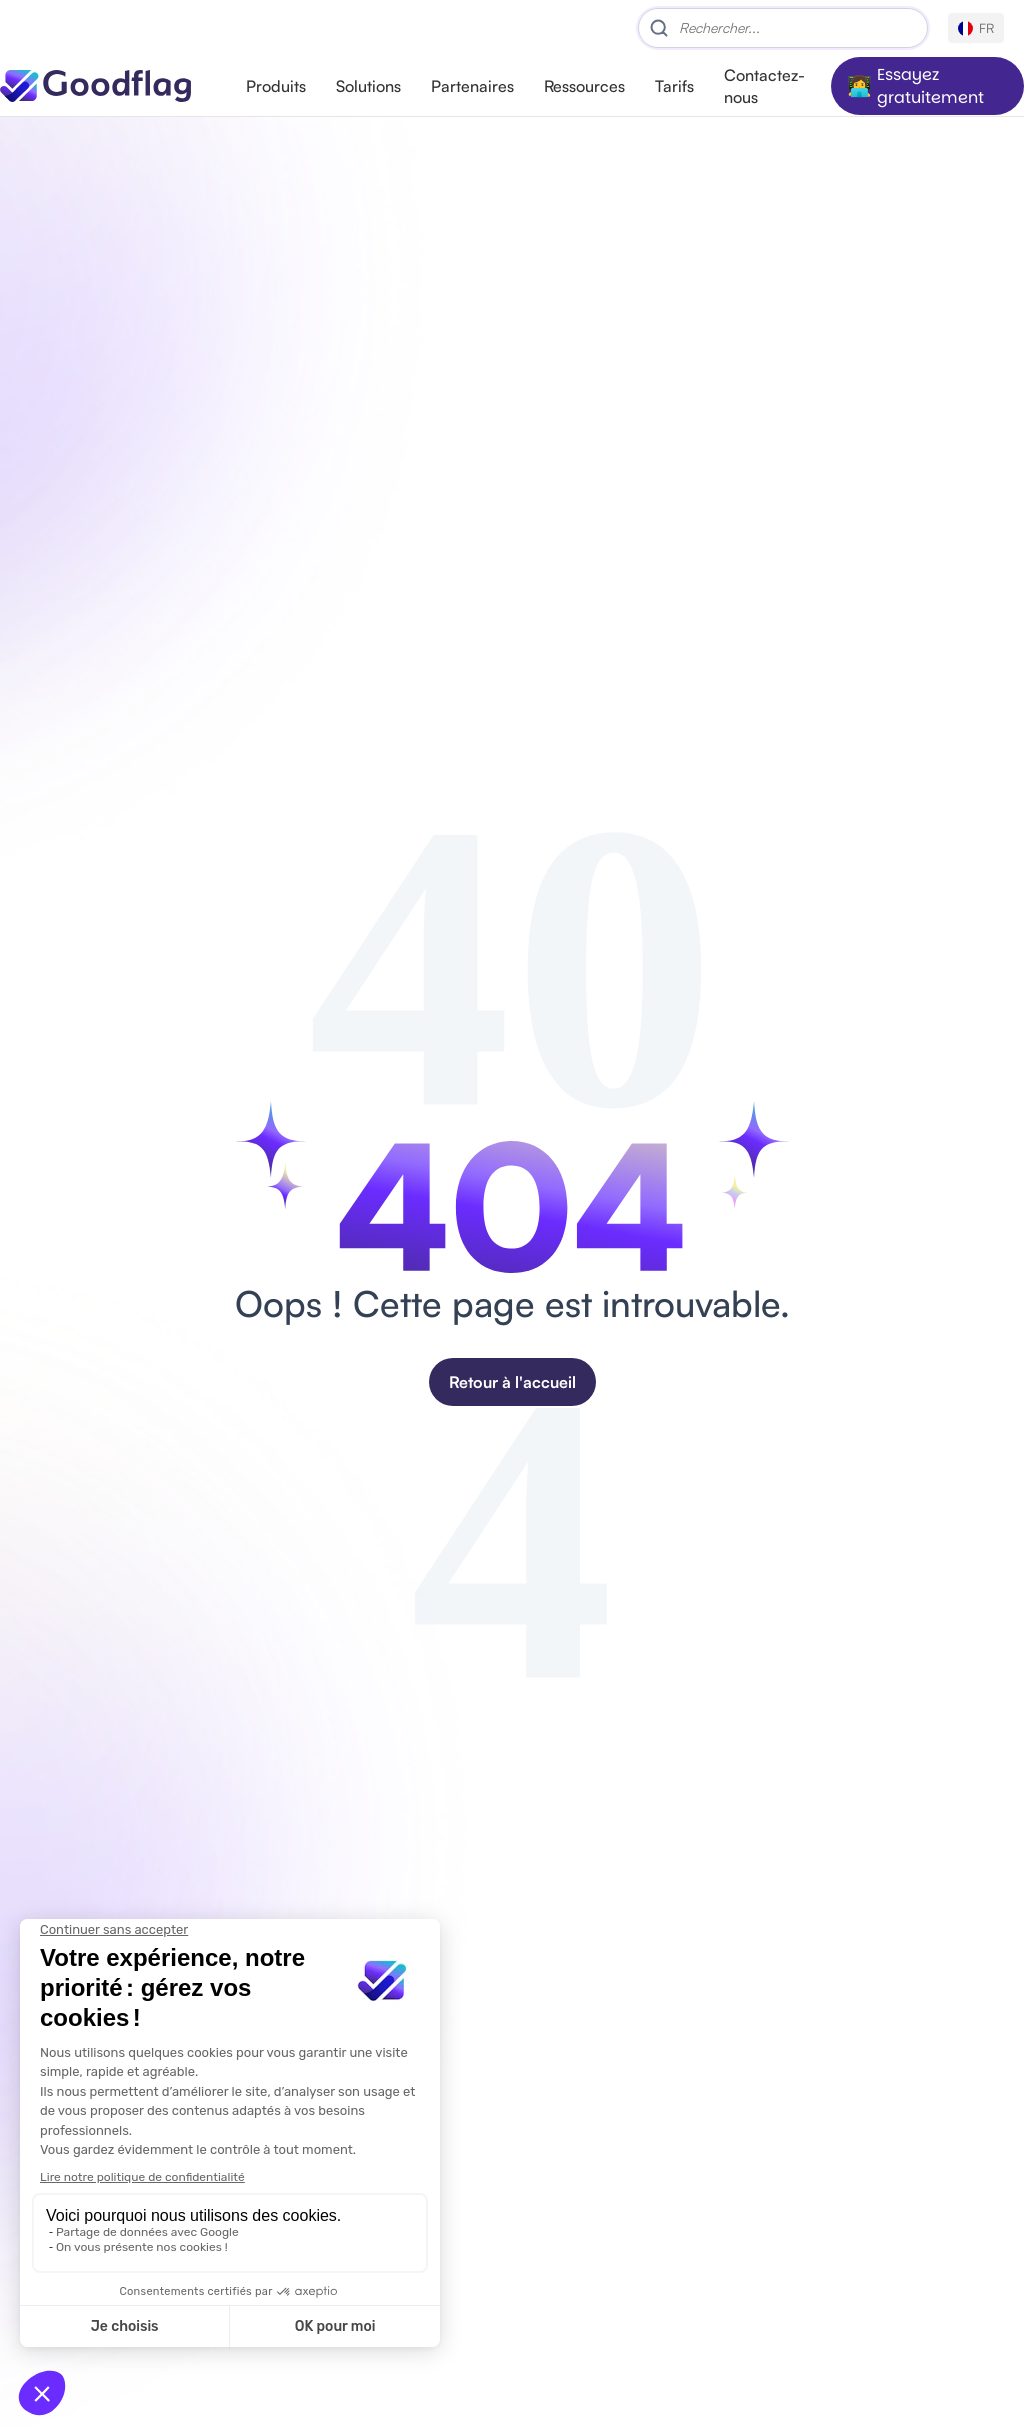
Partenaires (472, 86)
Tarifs (674, 86)
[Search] (783, 28)
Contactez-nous (764, 86)
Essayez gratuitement (930, 86)
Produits (276, 86)
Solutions (368, 86)
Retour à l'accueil (512, 1382)
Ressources (584, 86)
